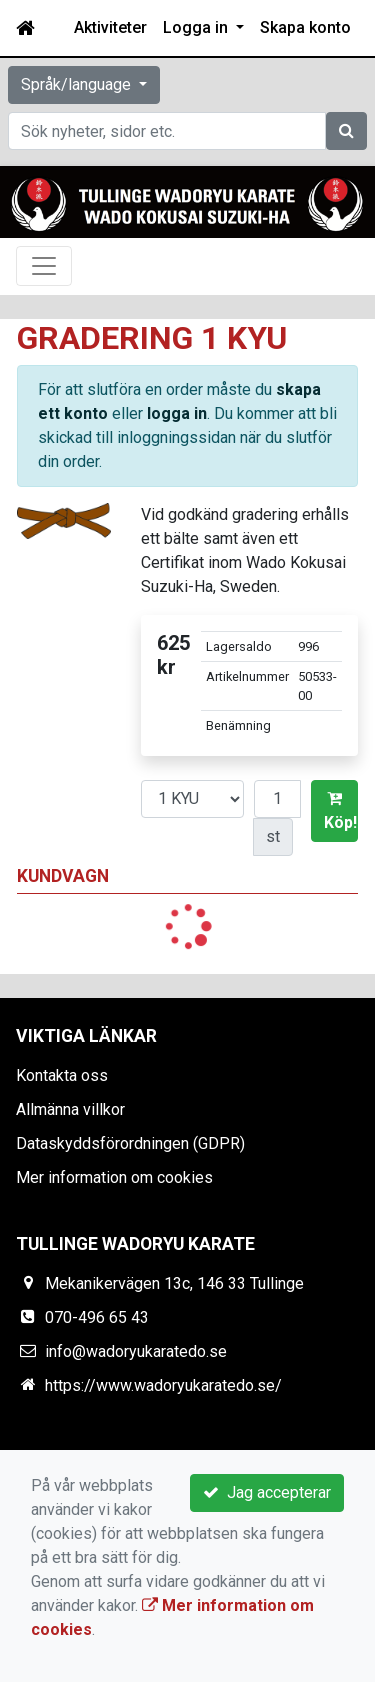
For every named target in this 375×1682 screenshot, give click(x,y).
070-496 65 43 (97, 1317)
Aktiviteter (110, 27)
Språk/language (78, 84)
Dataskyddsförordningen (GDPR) (130, 1143)
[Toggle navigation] (44, 266)
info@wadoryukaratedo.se (136, 1351)
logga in (177, 413)
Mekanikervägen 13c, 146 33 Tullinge (174, 1283)
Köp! (340, 811)
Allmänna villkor (70, 1109)
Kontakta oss (62, 1075)
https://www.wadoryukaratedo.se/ (163, 1385)
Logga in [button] (197, 27)
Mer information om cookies (114, 1177)
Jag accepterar (267, 1492)
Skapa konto (305, 27)
